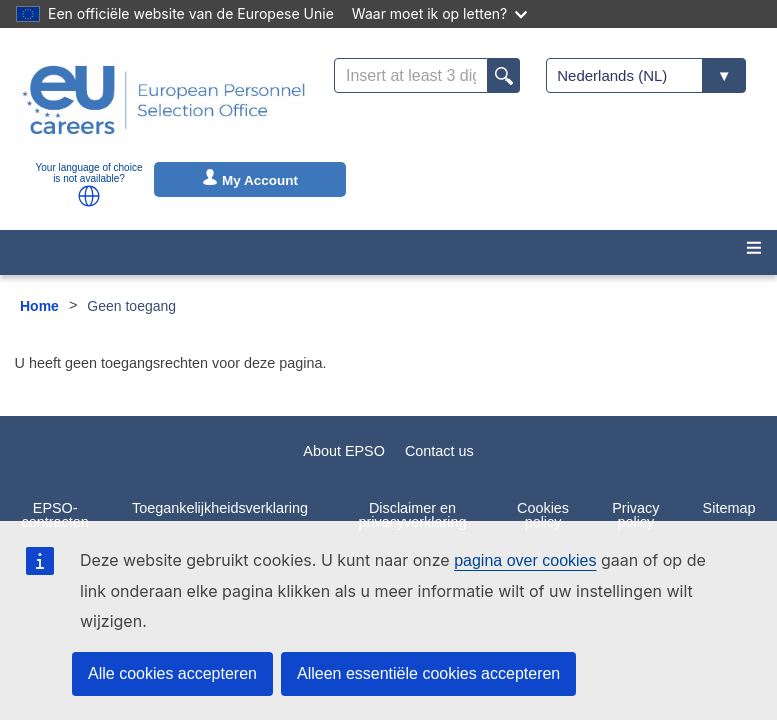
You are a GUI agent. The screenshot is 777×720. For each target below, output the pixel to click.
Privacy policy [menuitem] (635, 515)
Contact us (439, 451)
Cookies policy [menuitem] (543, 515)
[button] (89, 196)
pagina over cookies (525, 560)
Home (39, 306)
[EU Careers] (164, 100)
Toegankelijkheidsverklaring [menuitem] (220, 508)
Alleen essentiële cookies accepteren (428, 673)
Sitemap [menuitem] (729, 508)
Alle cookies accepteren (172, 673)
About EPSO (344, 451)
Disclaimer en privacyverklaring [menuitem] (413, 515)
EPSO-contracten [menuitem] (55, 515)
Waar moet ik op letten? (439, 13)
